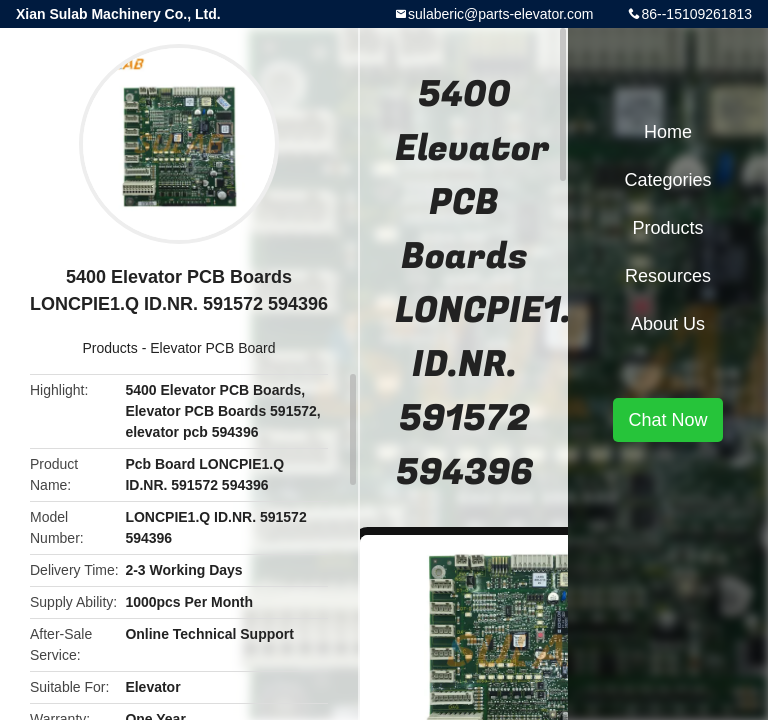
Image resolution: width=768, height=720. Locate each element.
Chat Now (667, 420)
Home (668, 132)
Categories (667, 180)
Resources (668, 276)
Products (110, 348)
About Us (668, 324)
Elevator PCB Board (212, 348)
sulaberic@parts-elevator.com (500, 14)
